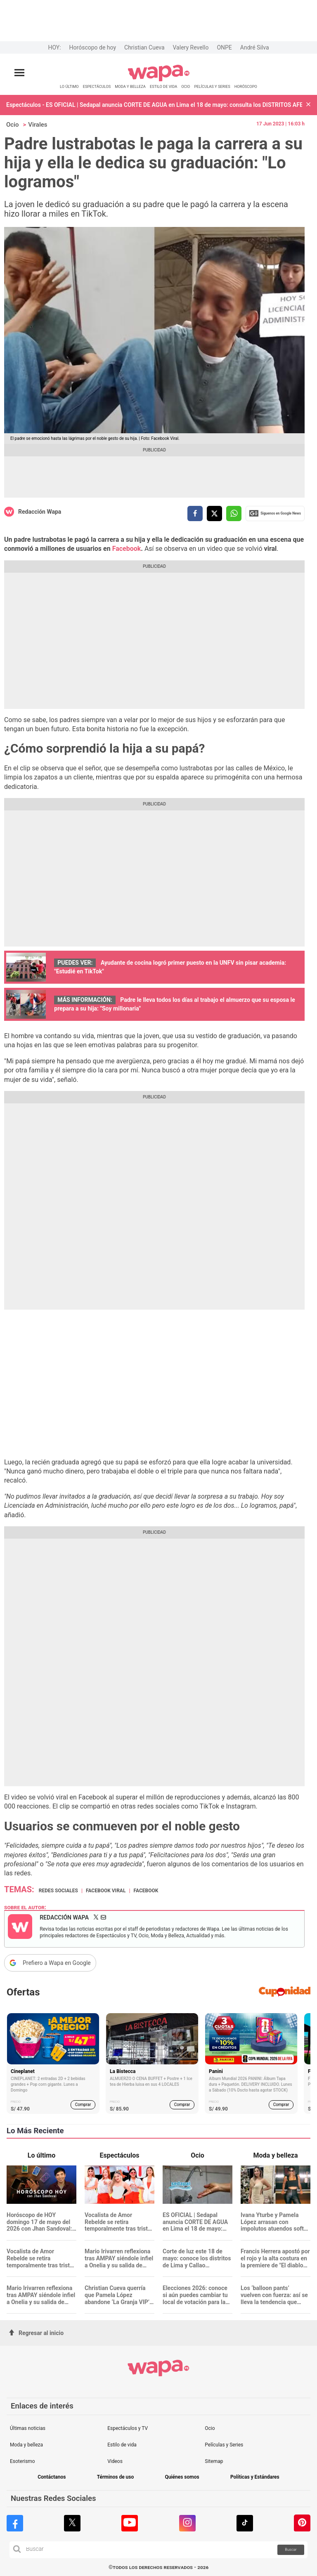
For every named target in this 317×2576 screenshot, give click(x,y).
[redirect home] (158, 80)
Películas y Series (224, 2445)
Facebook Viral (105, 1891)
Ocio (12, 124)
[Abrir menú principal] (19, 72)
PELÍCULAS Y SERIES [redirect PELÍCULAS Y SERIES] (212, 86)
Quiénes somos (182, 2477)
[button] (308, 105)
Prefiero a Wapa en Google (57, 1963)
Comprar (83, 2104)
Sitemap (214, 2461)
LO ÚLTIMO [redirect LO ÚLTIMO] (69, 86)
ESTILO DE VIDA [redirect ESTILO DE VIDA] (163, 86)
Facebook (126, 549)
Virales (37, 124)
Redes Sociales (58, 1891)
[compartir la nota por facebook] (195, 513)
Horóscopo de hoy (92, 47)
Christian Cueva (144, 47)
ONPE (224, 47)
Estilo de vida (122, 2445)
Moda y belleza (26, 2445)
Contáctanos (52, 2477)
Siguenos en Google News (275, 513)
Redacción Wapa (39, 511)
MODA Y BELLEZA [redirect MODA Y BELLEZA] (130, 86)
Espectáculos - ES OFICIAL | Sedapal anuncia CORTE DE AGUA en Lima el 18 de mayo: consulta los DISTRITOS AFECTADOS (154, 105)
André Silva (254, 47)
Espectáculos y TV (127, 2428)
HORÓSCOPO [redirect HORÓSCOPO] (245, 86)
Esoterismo (22, 2461)
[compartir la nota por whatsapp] (233, 513)
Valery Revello (191, 47)
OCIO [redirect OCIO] (185, 86)
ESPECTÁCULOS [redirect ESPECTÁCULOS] (97, 86)
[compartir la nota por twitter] (214, 513)
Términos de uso (115, 2477)
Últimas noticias (27, 2428)
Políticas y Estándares (254, 2477)
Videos (115, 2461)
